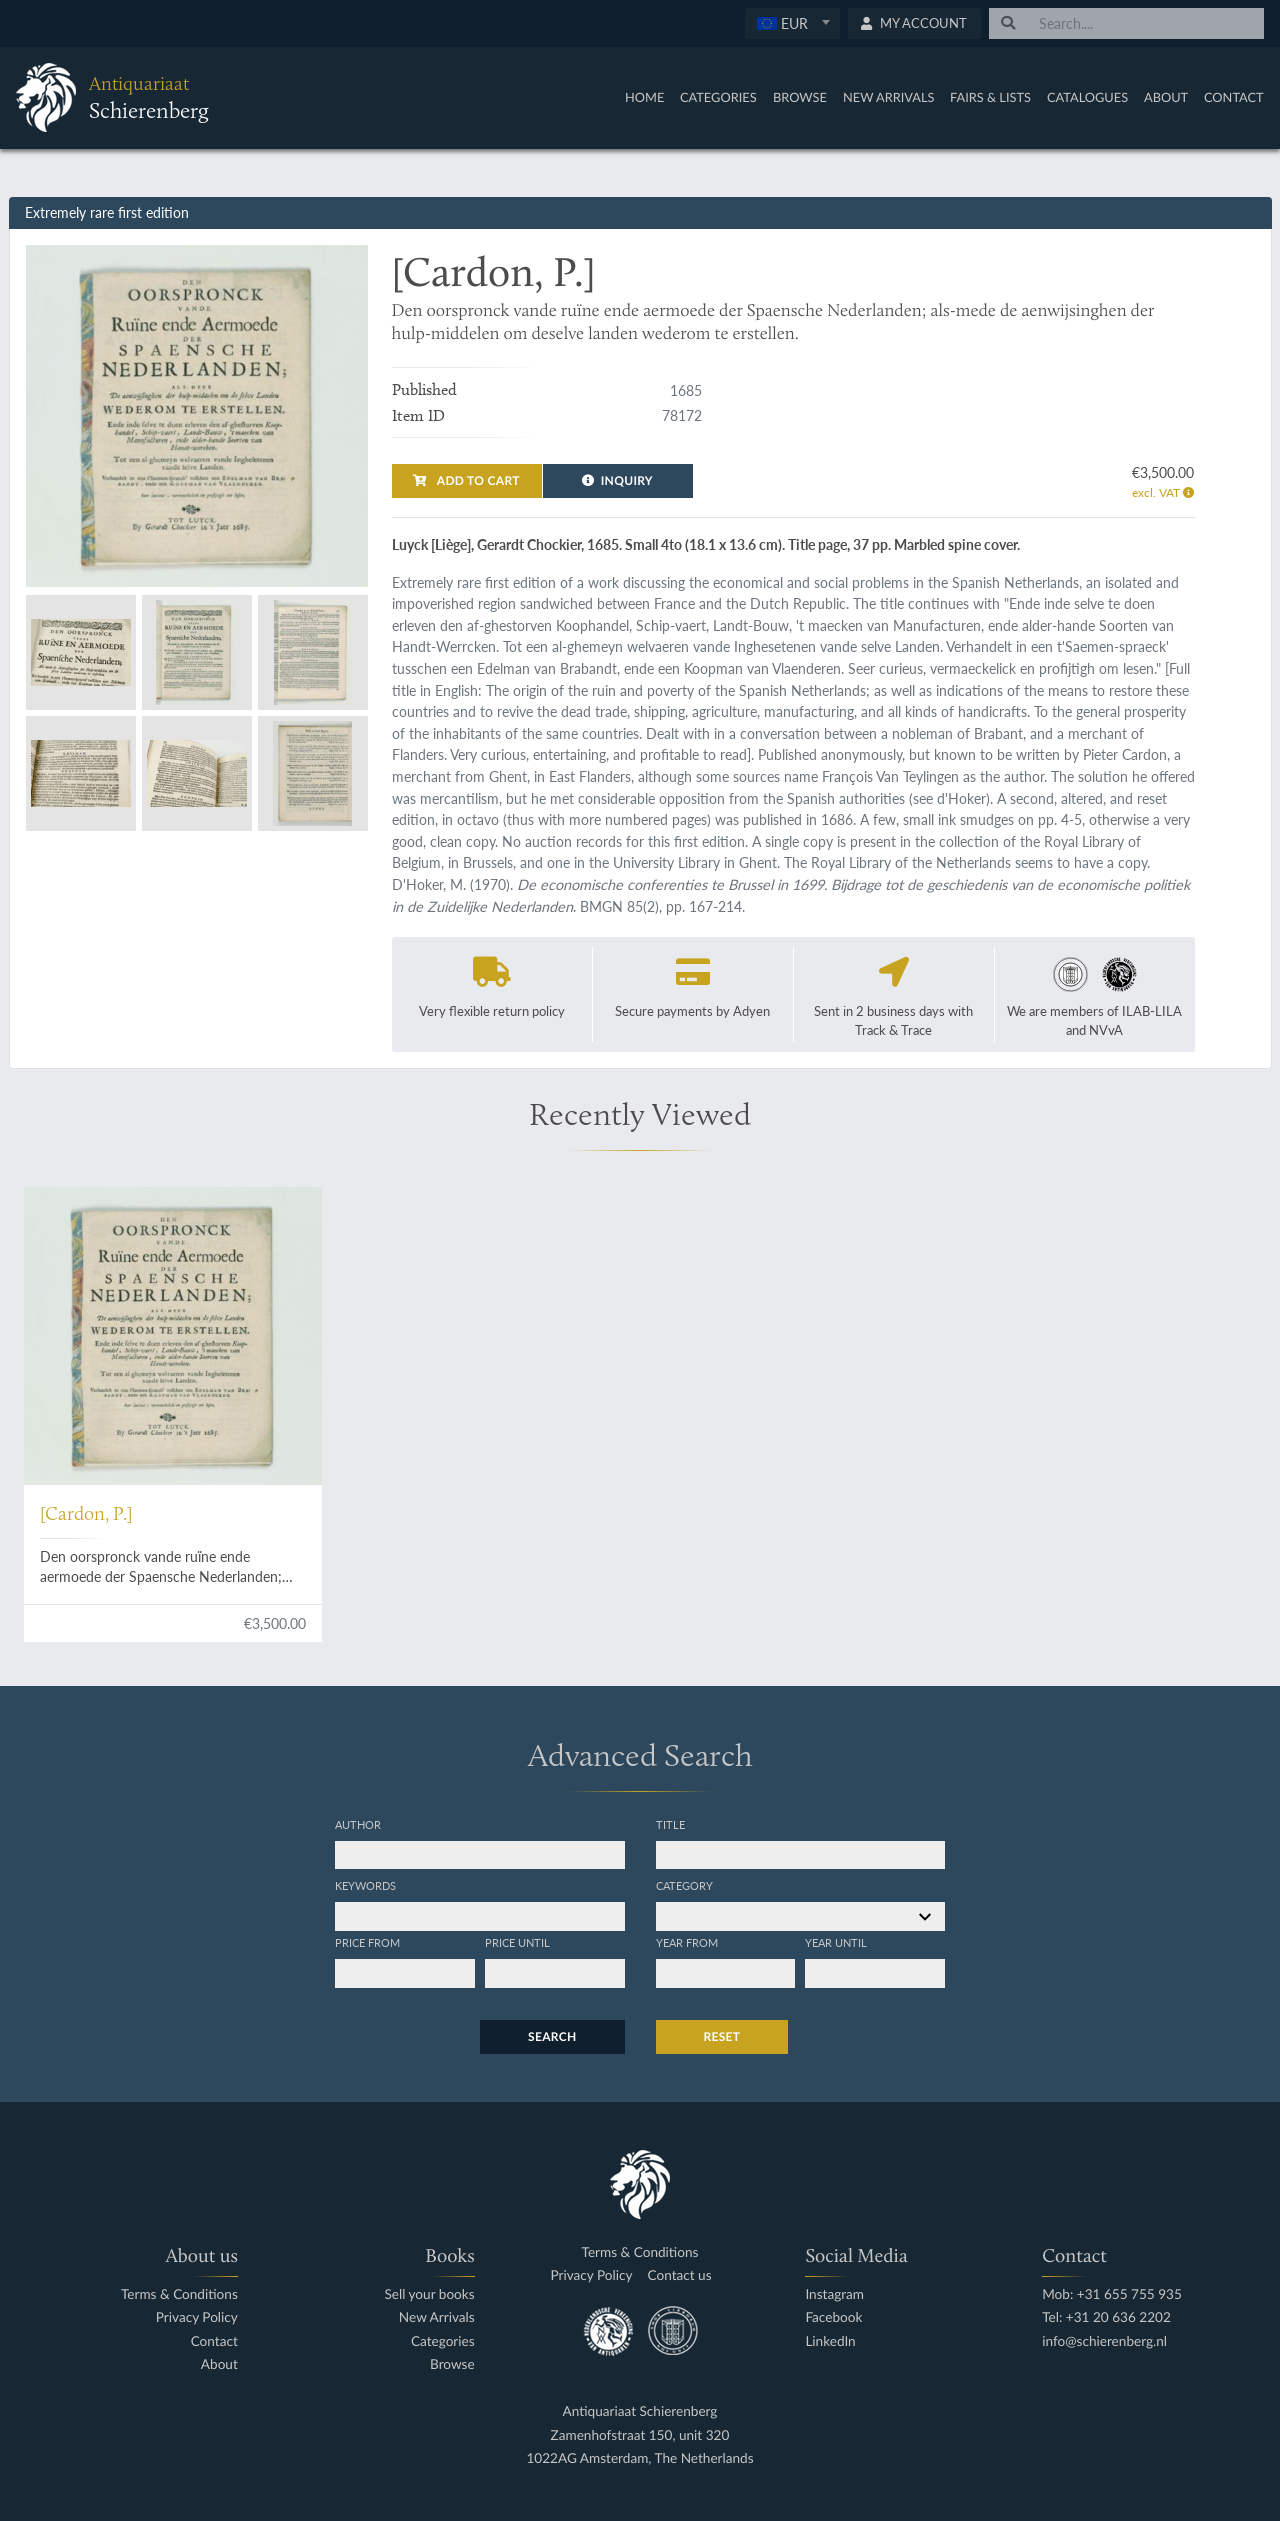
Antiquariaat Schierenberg (640, 2411)
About (1166, 97)
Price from (367, 1942)
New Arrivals (889, 97)
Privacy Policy (197, 2317)
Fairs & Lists (990, 97)
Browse (800, 97)
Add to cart (466, 480)
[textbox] (791, 23)
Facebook (833, 2317)
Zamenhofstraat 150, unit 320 (640, 2435)
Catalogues (1087, 97)
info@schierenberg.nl (1104, 2341)
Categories (718, 97)
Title (670, 1824)
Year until (836, 1942)
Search (552, 2036)
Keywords (365, 1885)
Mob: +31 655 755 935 (1112, 2294)
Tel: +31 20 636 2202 (1106, 2317)
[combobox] (792, 23)
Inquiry (617, 480)
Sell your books (429, 2294)
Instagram (834, 2294)
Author (358, 1824)
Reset (722, 2036)
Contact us (680, 2275)
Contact (1234, 97)
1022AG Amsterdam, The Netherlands (639, 2458)
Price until (517, 1942)
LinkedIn (830, 2341)
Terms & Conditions (179, 2294)
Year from (687, 1942)
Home (644, 97)
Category (684, 1885)
